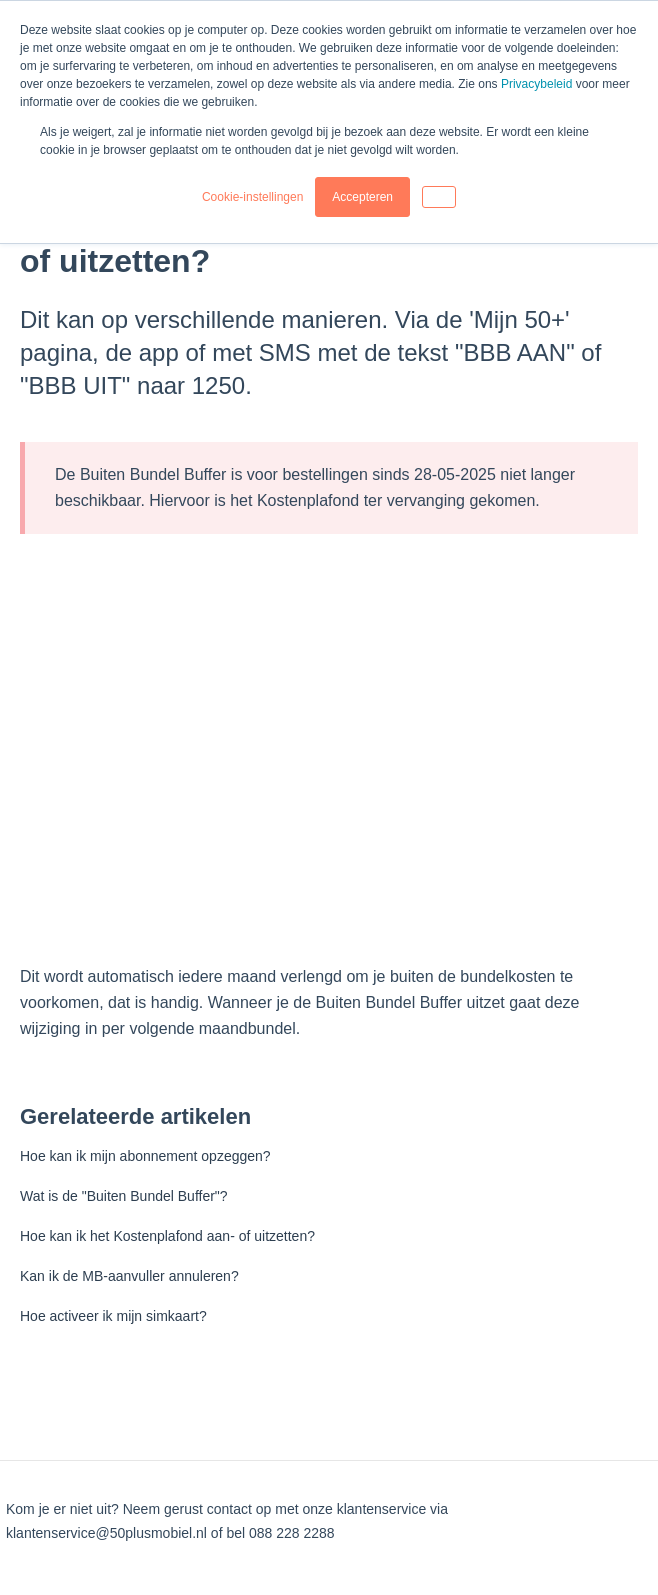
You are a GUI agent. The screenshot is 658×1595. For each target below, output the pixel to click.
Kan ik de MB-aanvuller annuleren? (129, 1276)
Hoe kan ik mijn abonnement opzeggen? (145, 1156)
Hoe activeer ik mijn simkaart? (113, 1316)
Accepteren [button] (362, 197)
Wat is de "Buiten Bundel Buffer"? (124, 1196)
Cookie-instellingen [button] (252, 197)
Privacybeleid (536, 84)
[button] (439, 197)
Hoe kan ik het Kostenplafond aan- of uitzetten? (167, 1236)
